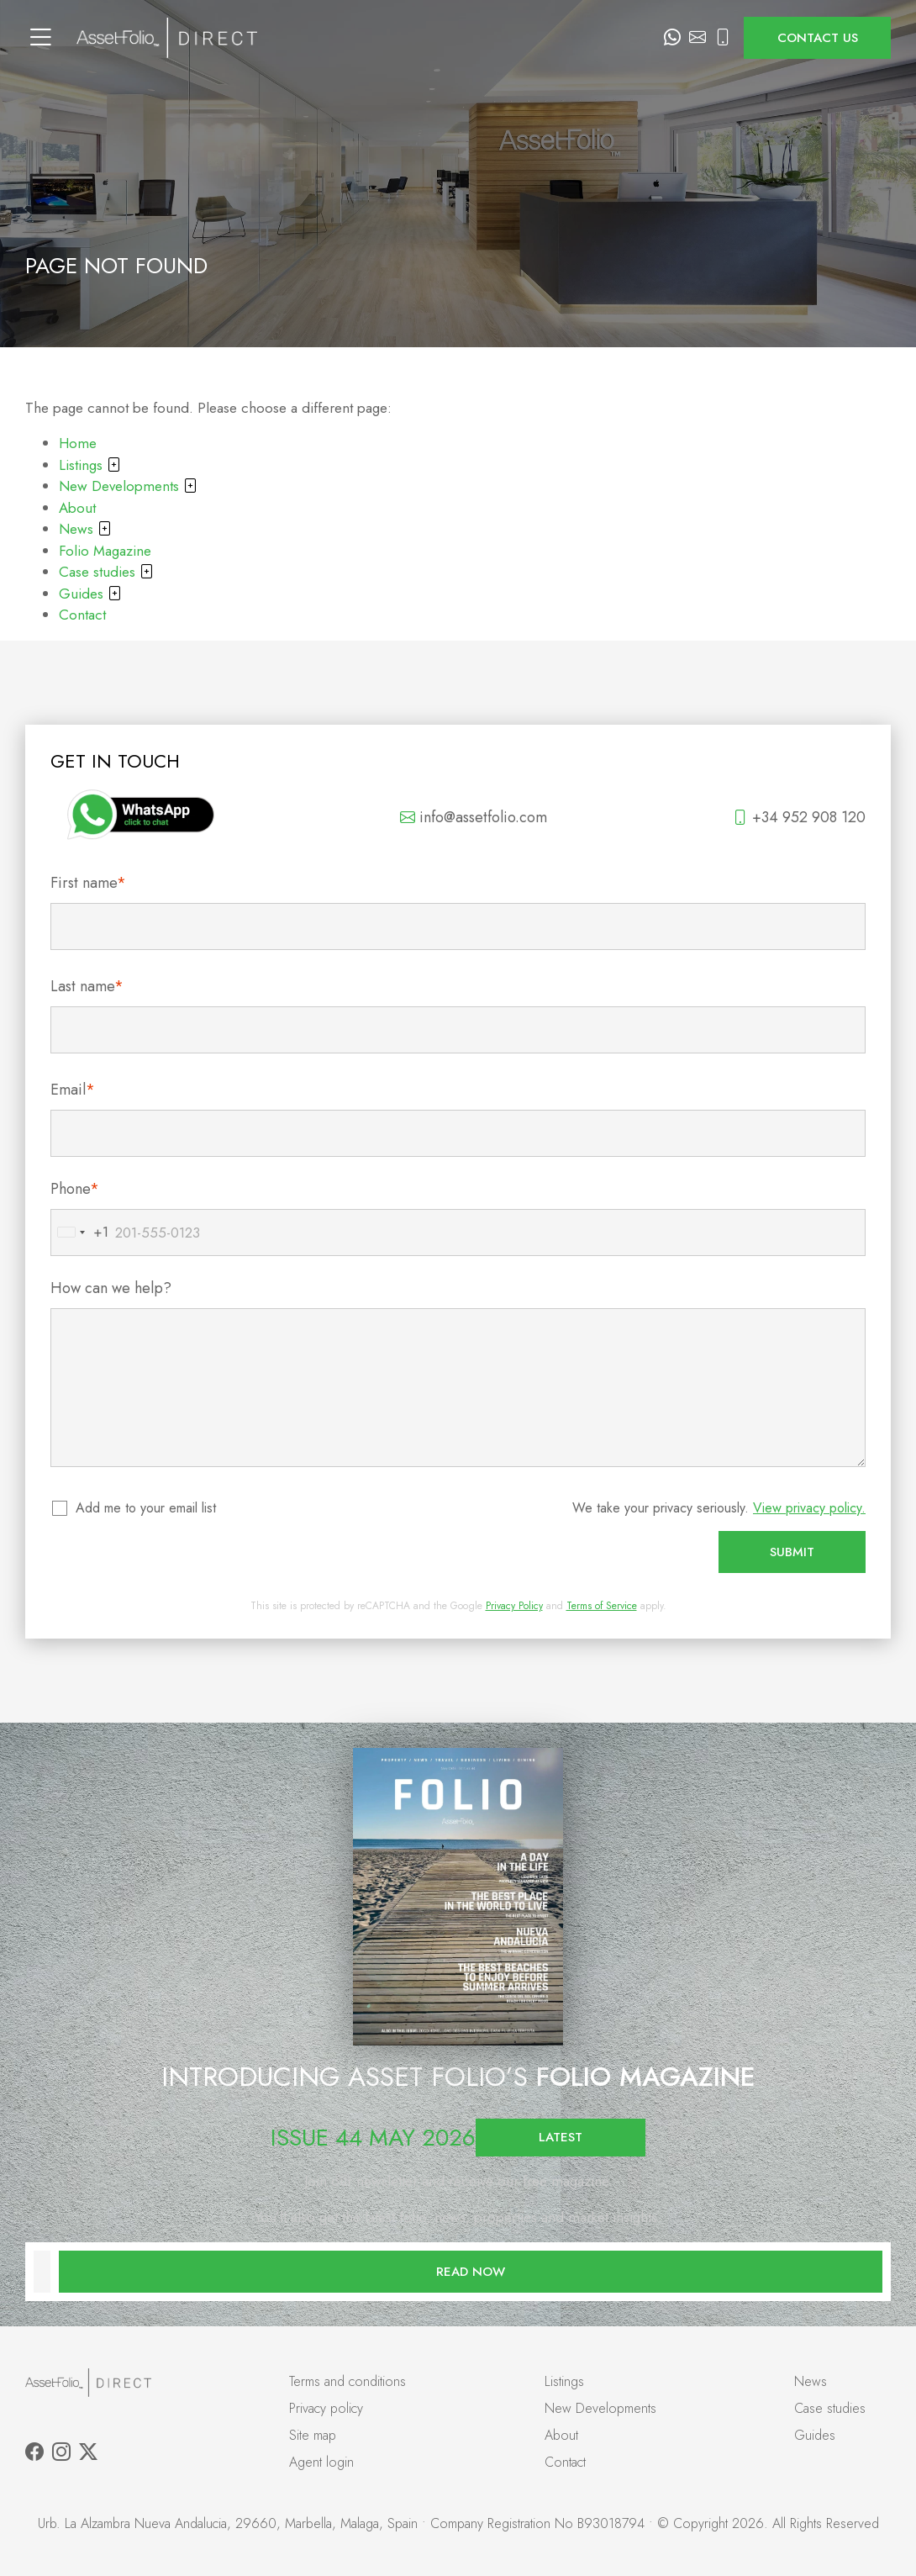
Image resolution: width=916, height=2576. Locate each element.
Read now (470, 2271)
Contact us (817, 38)
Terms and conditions (347, 2381)
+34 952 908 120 (799, 817)
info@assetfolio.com (473, 817)
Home (78, 443)
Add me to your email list (146, 1508)
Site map (312, 2435)
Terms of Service (601, 1605)
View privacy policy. (809, 1508)
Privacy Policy (514, 1605)
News (85, 529)
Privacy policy (326, 2408)
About (77, 508)
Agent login (321, 2462)
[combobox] (79, 1232)
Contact (82, 614)
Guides (90, 593)
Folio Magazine (105, 551)
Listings (90, 465)
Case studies (106, 572)
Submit (792, 1552)
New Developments (128, 486)
